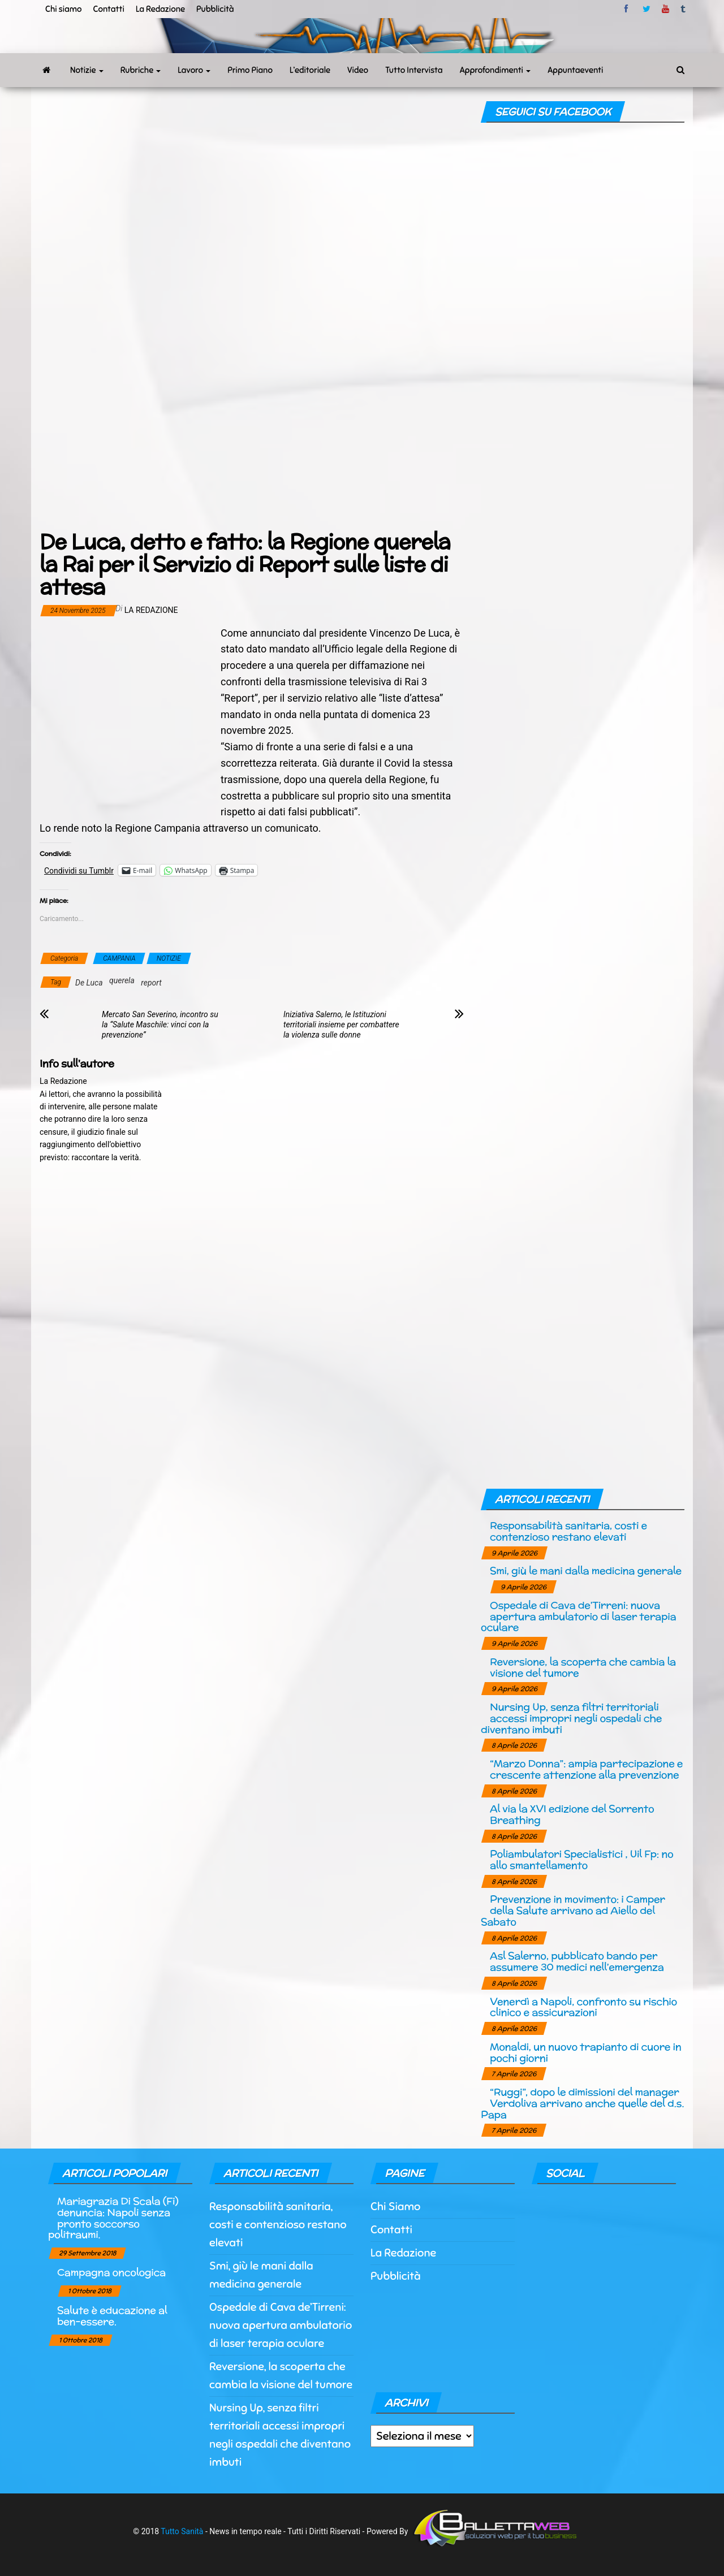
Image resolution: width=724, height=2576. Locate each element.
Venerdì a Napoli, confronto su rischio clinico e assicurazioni (583, 2007)
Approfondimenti (495, 70)
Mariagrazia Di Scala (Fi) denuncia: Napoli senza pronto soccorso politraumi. (113, 2217)
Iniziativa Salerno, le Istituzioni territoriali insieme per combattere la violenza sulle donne (341, 1024)
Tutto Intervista (414, 70)
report (151, 982)
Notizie (87, 70)
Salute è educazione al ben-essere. (112, 2315)
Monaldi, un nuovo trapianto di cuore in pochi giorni (585, 2052)
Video (357, 70)
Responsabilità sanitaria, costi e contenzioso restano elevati (568, 1531)
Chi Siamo (395, 2206)
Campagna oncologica (111, 2272)
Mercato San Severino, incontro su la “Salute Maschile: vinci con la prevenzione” (160, 1024)
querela (122, 980)
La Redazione (160, 9)
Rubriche (140, 70)
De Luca (89, 982)
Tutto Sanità (182, 2531)
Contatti (108, 9)
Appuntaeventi (575, 70)
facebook (628, 9)
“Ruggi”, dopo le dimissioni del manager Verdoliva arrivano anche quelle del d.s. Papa (582, 2103)
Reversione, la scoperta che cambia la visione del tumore (583, 1667)
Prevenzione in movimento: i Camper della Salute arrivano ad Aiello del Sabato (573, 1910)
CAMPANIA (119, 958)
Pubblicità (215, 9)
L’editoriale (310, 70)
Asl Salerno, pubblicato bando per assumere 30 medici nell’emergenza (577, 1961)
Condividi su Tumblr (79, 870)
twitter (646, 9)
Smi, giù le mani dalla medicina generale (586, 1570)
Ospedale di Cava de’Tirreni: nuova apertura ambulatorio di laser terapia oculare (578, 1616)
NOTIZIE (169, 958)
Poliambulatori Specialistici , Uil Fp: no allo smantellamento (582, 1859)
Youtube (665, 9)
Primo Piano (250, 70)
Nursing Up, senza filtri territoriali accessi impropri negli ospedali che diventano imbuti (571, 1718)
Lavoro (194, 70)
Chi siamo (63, 9)
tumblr (684, 9)
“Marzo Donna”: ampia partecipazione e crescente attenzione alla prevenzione (586, 1769)
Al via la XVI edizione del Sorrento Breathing (572, 1814)
